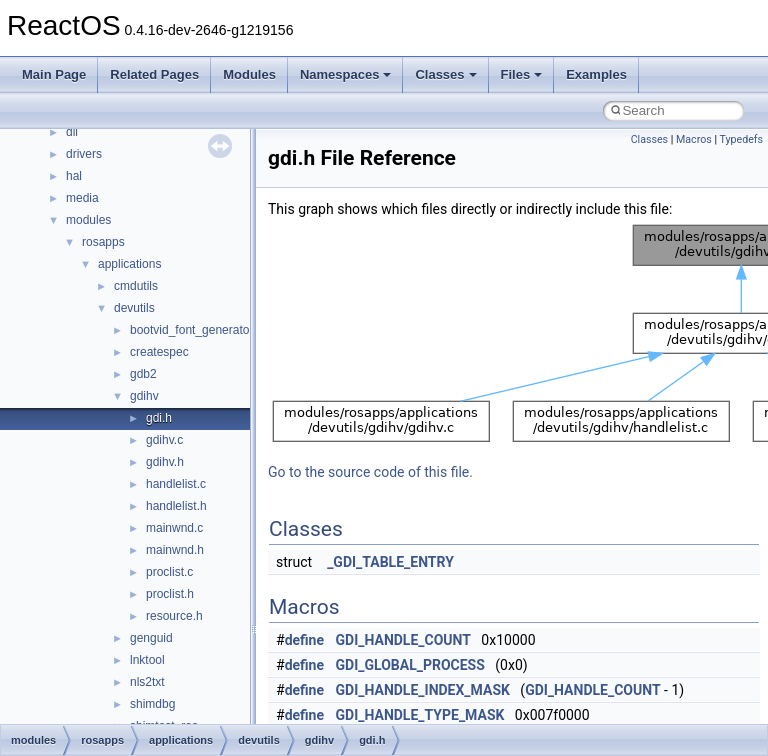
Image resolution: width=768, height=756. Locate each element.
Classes (445, 74)
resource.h (174, 616)
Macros (694, 139)
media (82, 198)
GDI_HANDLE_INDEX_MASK (423, 690)
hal (74, 176)
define (304, 640)
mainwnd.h (175, 550)
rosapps (103, 242)
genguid (151, 638)
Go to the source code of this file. (370, 472)
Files (522, 74)
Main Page (54, 74)
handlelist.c (176, 484)
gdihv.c (164, 440)
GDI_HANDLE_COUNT (403, 640)
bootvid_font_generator (191, 330)
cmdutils (136, 286)
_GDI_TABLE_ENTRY (390, 562)
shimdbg (152, 704)
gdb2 (143, 374)
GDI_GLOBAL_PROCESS (410, 665)
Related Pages (154, 74)
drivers (84, 154)
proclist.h (170, 594)
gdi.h (159, 418)
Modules (249, 74)
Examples (596, 74)
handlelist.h (176, 506)
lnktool (147, 660)
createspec (159, 352)
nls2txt (147, 682)
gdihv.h (165, 462)
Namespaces (346, 74)
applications (129, 264)
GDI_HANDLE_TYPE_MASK (420, 715)
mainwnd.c (174, 528)
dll (72, 132)
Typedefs (741, 139)
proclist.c (169, 572)
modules (88, 220)
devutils (134, 308)
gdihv (144, 396)
